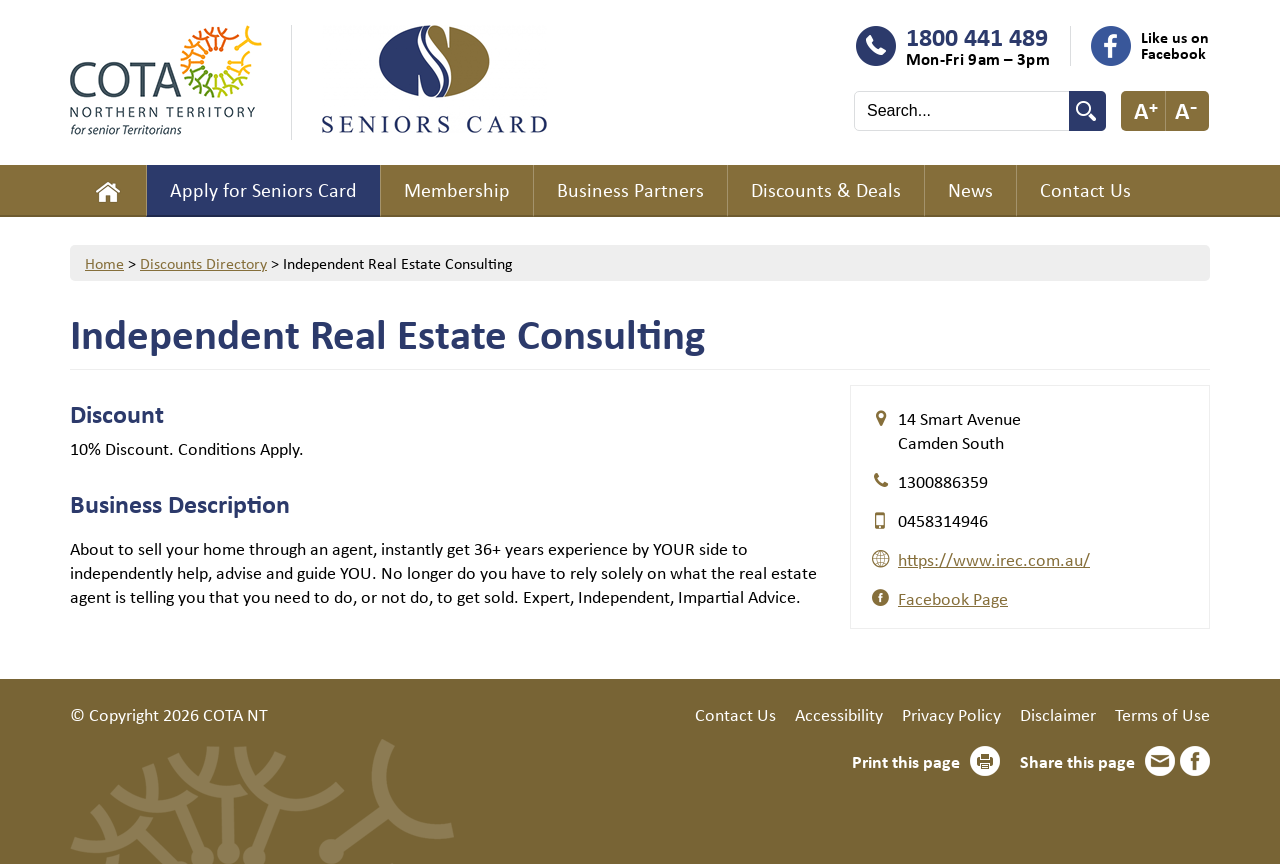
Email (1160, 761)
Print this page (906, 761)
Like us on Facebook (1175, 45)
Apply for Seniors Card (263, 189)
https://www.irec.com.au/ (994, 559)
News (970, 189)
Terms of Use (1162, 714)
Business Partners (630, 189)
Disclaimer (1058, 714)
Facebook (1195, 761)
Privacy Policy (951, 714)
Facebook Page (953, 598)
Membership (457, 189)
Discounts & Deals (826, 189)
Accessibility (839, 714)
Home (108, 191)
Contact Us (1085, 189)
